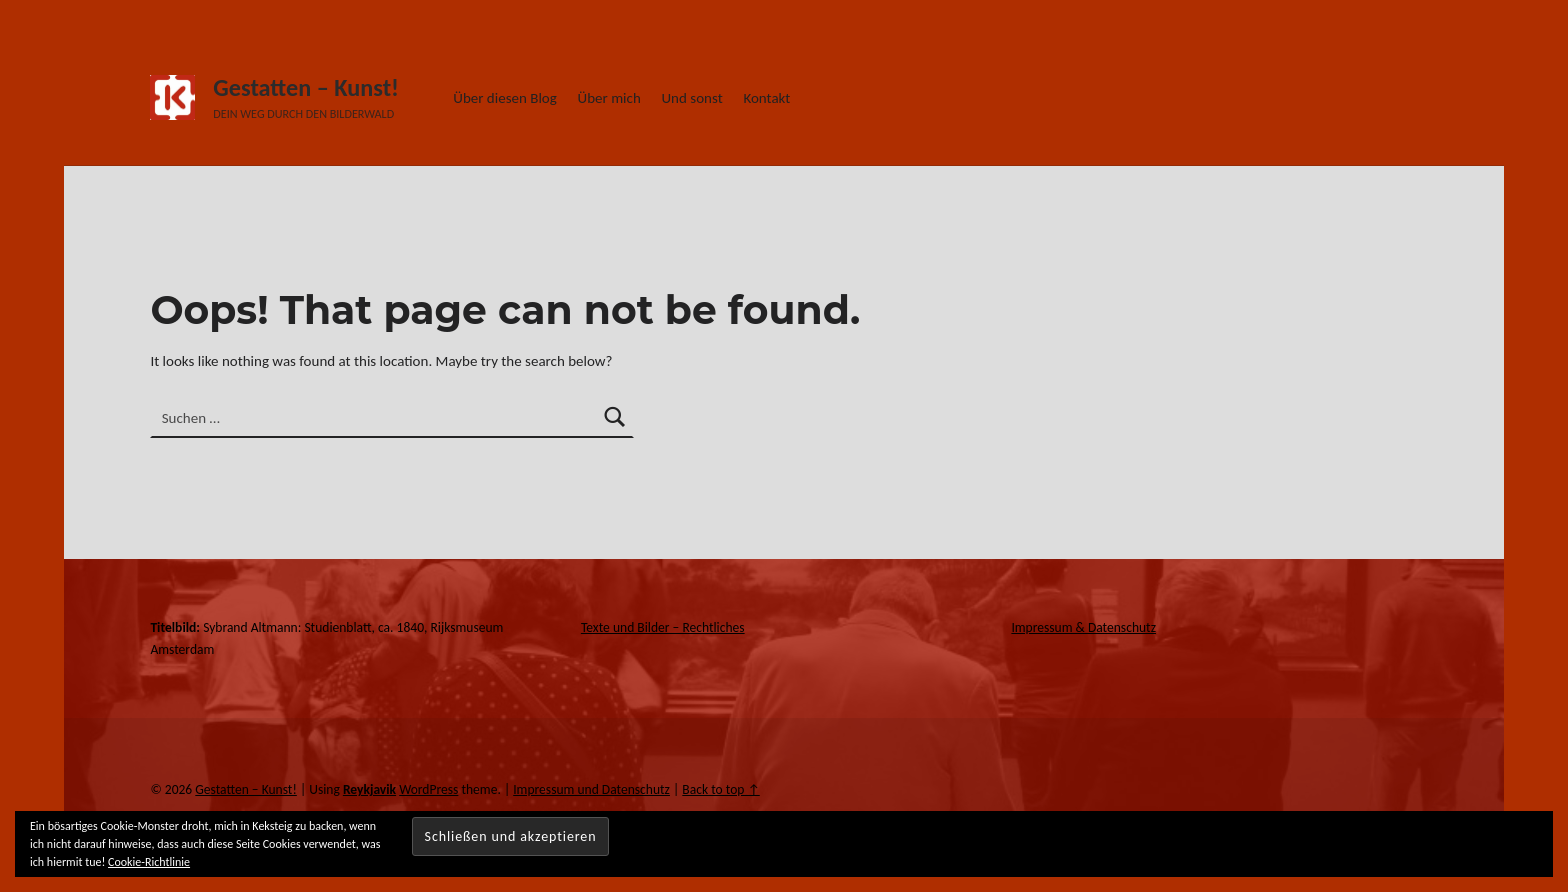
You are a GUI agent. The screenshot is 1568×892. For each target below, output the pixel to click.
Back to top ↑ (720, 789)
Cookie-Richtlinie (149, 862)
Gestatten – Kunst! (306, 88)
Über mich (609, 98)
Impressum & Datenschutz (1083, 627)
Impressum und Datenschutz (591, 789)
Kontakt (766, 98)
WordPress (428, 789)
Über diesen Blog (505, 98)
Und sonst (692, 98)
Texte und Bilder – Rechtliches (663, 627)
